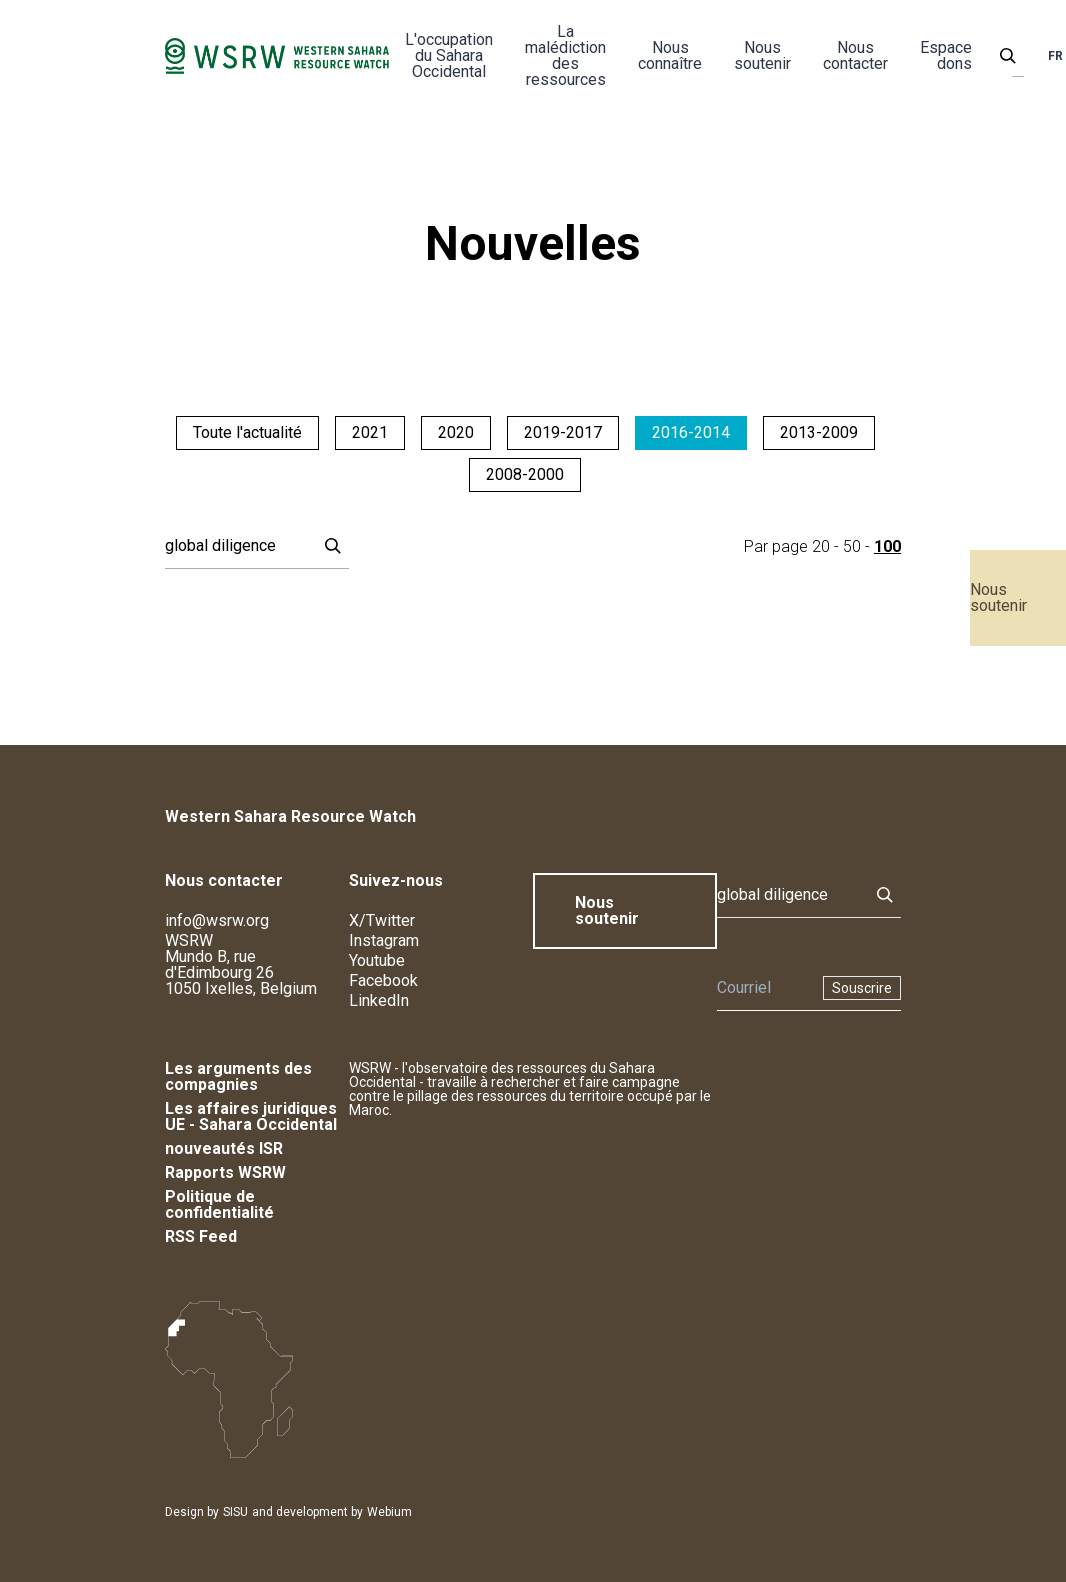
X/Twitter (382, 920)
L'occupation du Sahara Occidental (449, 55)
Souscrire (862, 988)
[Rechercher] (235, 546)
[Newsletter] (764, 988)
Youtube (377, 960)
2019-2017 (563, 432)
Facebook (383, 980)
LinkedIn (379, 1000)
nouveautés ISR (224, 1148)
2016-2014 (691, 432)
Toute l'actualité (247, 432)
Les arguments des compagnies (238, 1076)
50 (852, 546)
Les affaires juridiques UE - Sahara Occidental (251, 1116)
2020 (456, 432)
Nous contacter (855, 55)
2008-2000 (525, 474)
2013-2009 (819, 432)
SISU (235, 1512)
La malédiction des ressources (565, 55)
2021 (370, 432)
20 (821, 546)
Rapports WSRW (225, 1172)
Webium (389, 1512)
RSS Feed (201, 1236)
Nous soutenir (998, 597)
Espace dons (946, 55)
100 (887, 546)
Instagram (384, 940)
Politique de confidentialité (219, 1204)
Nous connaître (670, 55)
